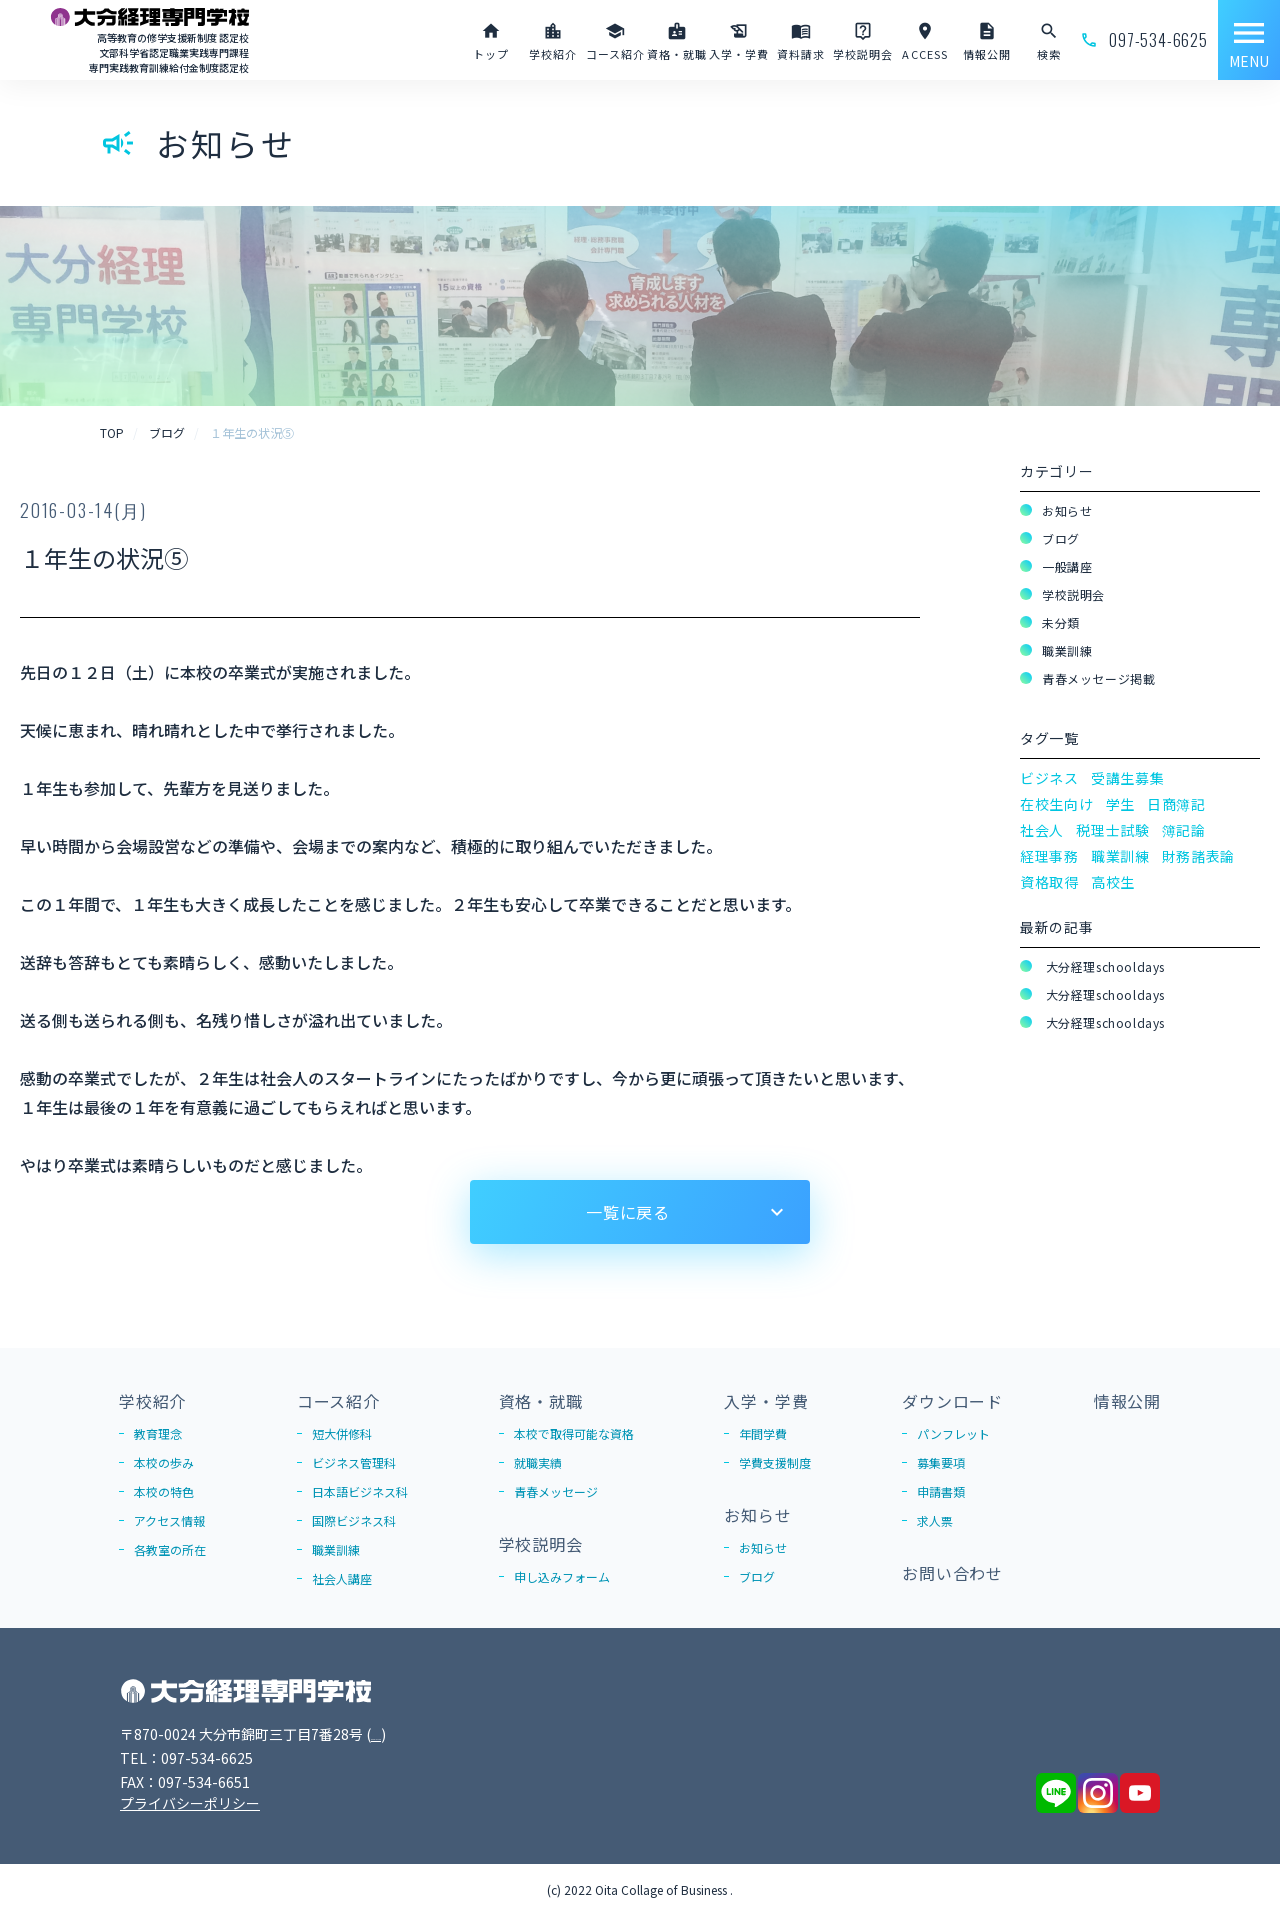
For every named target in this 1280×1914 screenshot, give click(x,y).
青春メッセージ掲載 (1098, 678)
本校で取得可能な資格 (574, 1433)
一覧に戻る (628, 1212)
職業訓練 (1067, 650)
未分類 (1061, 622)
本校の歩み (164, 1462)
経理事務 (1049, 856)
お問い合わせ (952, 1573)
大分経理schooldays (1103, 966)
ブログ (1061, 538)
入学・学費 (766, 1401)
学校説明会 (1073, 594)
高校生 (1113, 882)
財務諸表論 (1199, 856)
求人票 (935, 1520)
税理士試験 (1113, 830)
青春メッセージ (556, 1491)
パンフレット (953, 1433)
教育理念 (158, 1433)
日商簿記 (1176, 804)
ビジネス (1049, 778)
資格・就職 (541, 1401)
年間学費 (763, 1433)
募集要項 (941, 1462)
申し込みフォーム (562, 1576)
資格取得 (1049, 882)
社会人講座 (342, 1578)
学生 (1120, 804)
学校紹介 (152, 1401)
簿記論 (1184, 830)
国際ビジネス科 (354, 1520)
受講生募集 (1128, 778)
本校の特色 (164, 1491)
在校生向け (1057, 804)
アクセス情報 (169, 1520)
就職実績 (538, 1462)
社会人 (1042, 830)
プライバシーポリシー (190, 1803)
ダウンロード (952, 1401)
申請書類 (941, 1491)
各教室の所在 (170, 1549)
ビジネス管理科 (354, 1462)
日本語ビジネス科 (360, 1491)
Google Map (411, 1734)
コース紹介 (338, 1401)
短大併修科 (342, 1433)
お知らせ (1067, 510)
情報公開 (1127, 1401)
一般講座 (1067, 566)
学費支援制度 (775, 1462)
